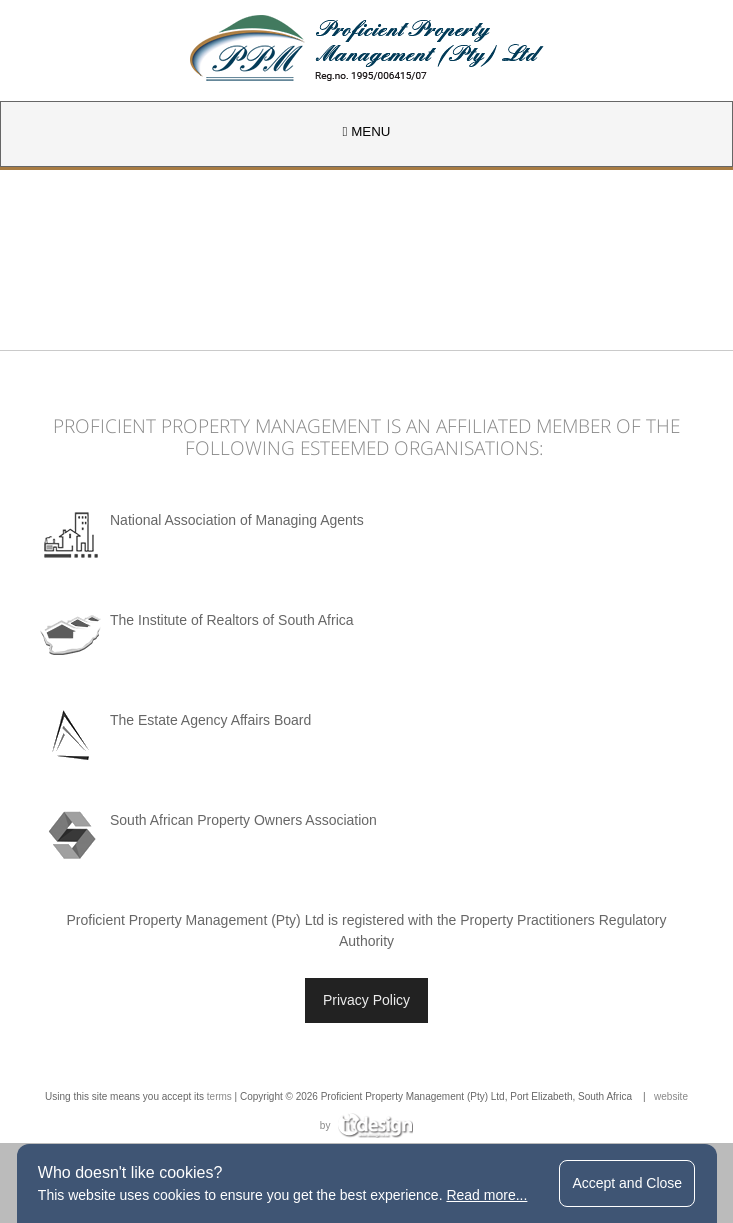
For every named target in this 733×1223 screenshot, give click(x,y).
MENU (367, 131)
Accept (627, 1183)
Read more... (486, 1195)
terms (219, 1096)
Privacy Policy (366, 1000)
